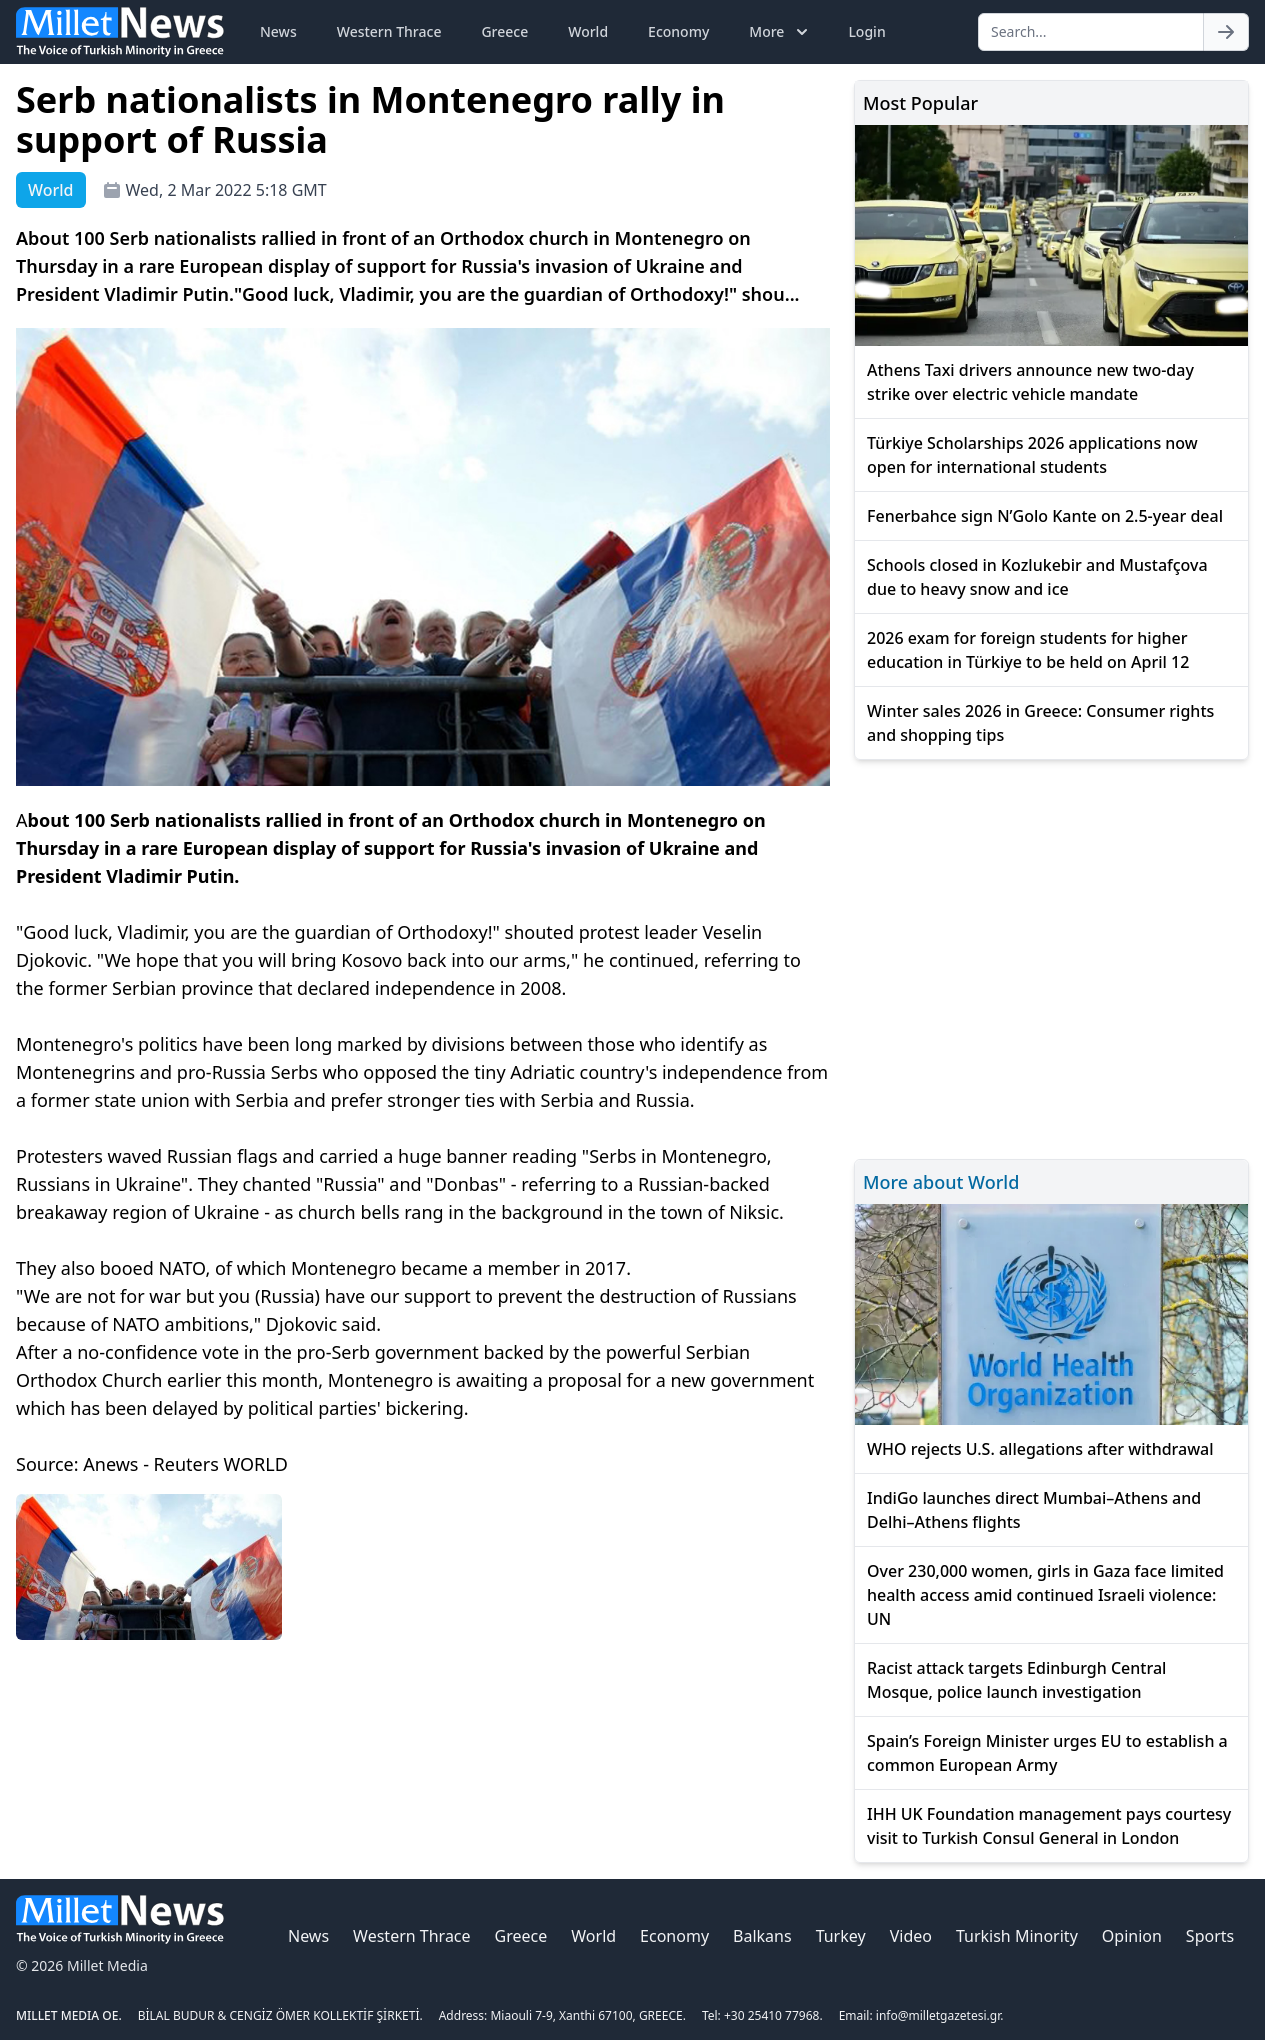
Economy (678, 31)
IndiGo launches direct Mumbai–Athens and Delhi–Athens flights (1034, 1510)
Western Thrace (389, 31)
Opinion (1132, 1936)
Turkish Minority (1017, 1936)
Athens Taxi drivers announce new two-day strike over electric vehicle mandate (1030, 382)
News (278, 31)
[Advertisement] (1051, 956)
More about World (941, 1182)
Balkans (762, 1936)
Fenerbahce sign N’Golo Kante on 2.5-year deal (1045, 516)
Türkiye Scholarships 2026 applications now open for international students (1032, 455)
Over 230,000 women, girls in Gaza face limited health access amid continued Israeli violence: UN (1045, 1595)
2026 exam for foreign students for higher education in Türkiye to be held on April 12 (1028, 650)
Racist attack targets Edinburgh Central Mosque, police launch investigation (1016, 1680)
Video (911, 1936)
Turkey (841, 1936)
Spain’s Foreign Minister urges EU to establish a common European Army (1047, 1753)
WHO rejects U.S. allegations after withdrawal (1040, 1449)
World (588, 31)
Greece (504, 31)
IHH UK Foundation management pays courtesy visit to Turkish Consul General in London (1049, 1826)
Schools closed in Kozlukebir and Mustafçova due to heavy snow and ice (1037, 577)
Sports (1210, 1936)
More (780, 32)
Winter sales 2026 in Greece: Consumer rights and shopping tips (1040, 723)
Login (866, 31)
